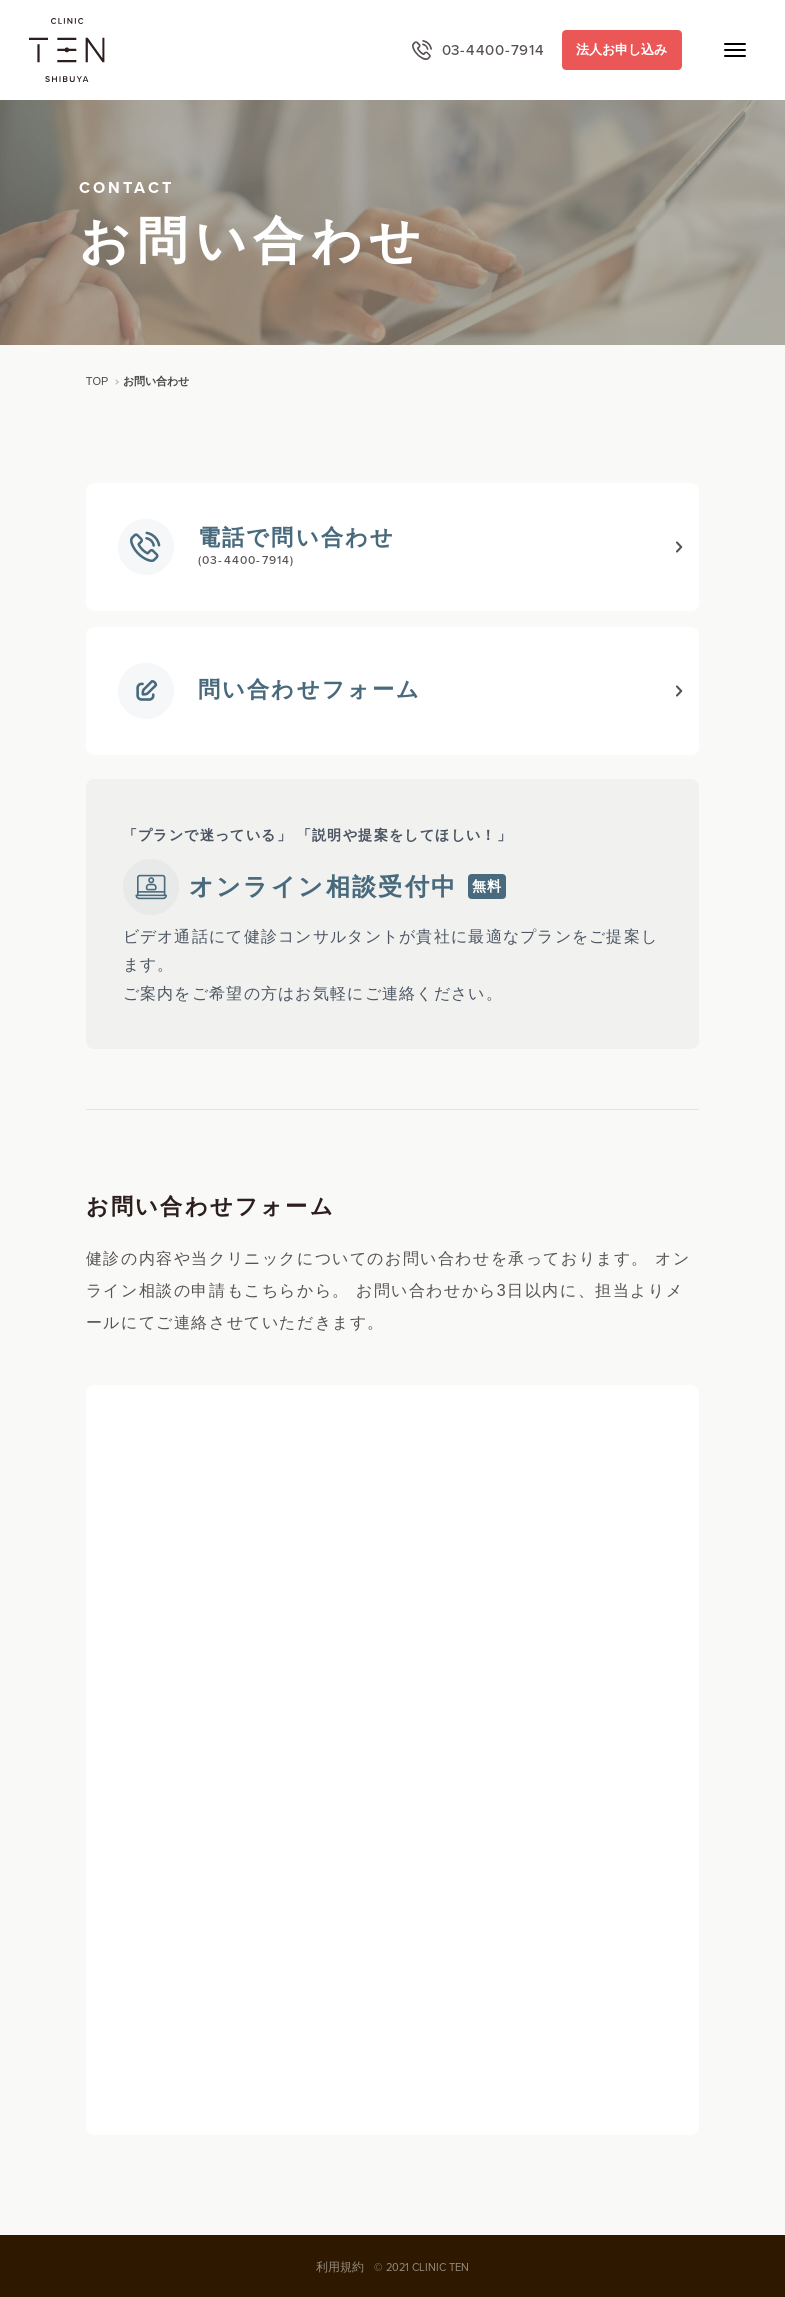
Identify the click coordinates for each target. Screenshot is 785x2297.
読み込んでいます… (392, 1760)
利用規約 (340, 2267)
